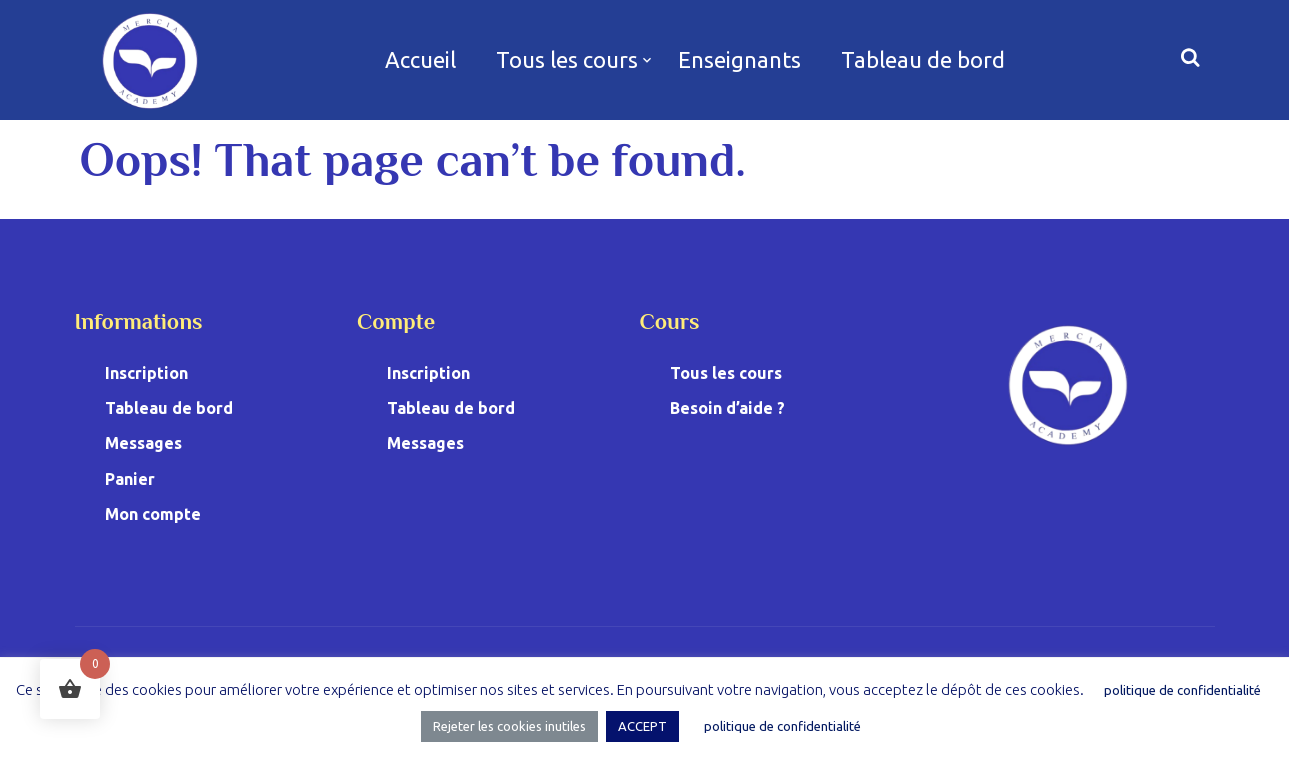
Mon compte (153, 514)
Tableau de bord (923, 59)
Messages (143, 443)
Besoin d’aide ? (727, 408)
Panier (130, 479)
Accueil (420, 59)
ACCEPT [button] (642, 726)
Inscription (146, 373)
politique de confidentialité (1182, 690)
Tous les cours (567, 59)
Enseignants (739, 59)
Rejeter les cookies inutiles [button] (509, 726)
